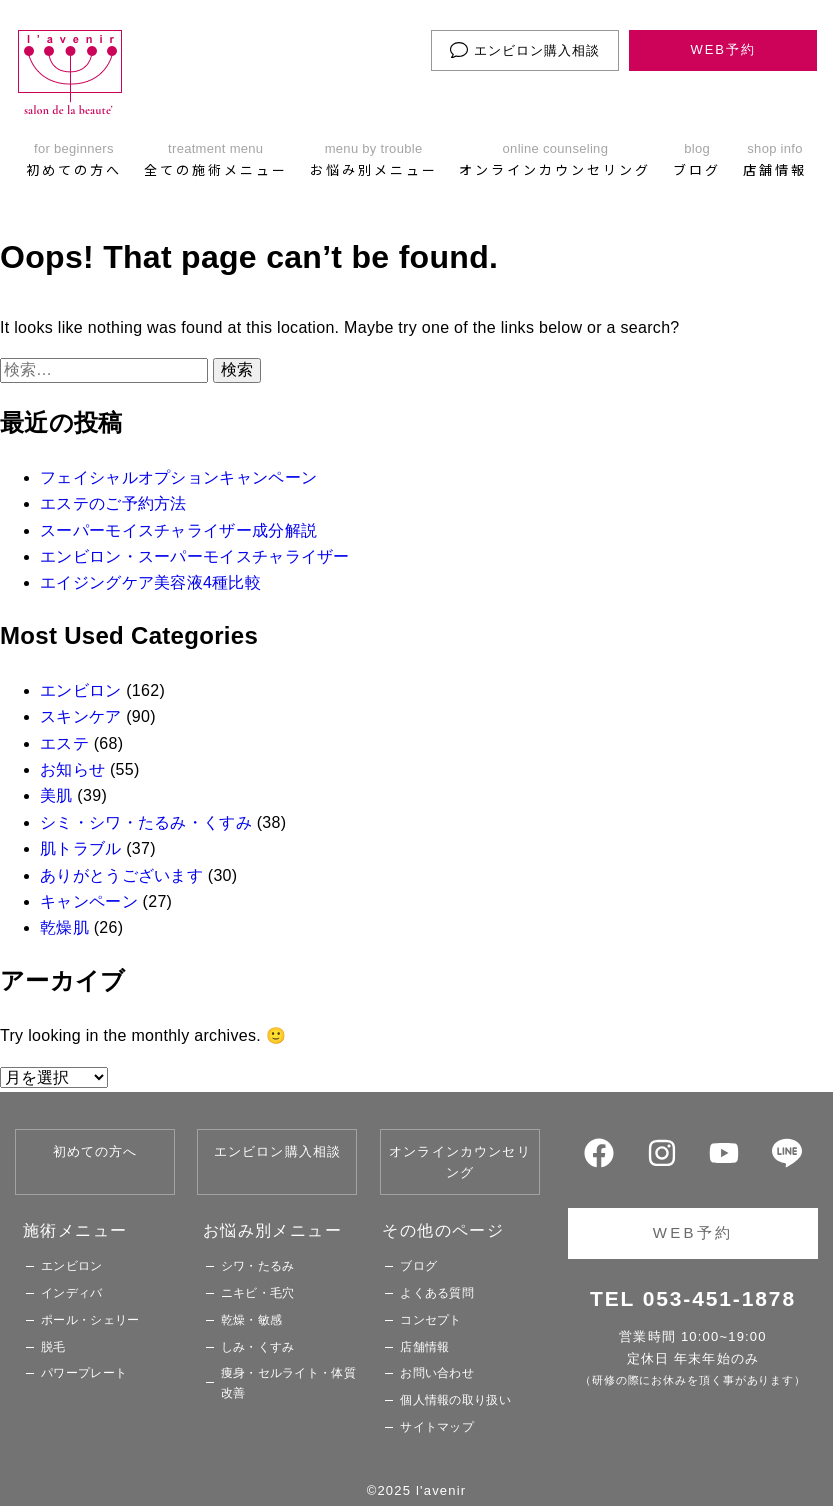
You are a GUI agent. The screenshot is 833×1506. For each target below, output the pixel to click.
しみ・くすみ (258, 1347)
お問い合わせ (437, 1373)
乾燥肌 (64, 927)
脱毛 (53, 1347)
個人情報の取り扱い (455, 1400)
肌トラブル (81, 848)
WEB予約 (723, 49)
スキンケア (81, 716)
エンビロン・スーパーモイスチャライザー (195, 556)
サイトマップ (437, 1427)
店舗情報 (424, 1347)
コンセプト (431, 1320)
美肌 (56, 795)
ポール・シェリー (90, 1320)
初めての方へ (95, 1151)
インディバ (72, 1293)
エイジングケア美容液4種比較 (150, 582)
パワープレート (84, 1373)
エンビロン (81, 690)
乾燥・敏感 (252, 1320)
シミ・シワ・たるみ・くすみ (146, 822)
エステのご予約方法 (113, 503)
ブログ (418, 1266)
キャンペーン (89, 901)
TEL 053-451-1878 (693, 1298)
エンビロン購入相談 (525, 50)
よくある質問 (437, 1293)
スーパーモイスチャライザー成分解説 (178, 530)
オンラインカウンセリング (460, 1162)
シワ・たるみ (258, 1266)
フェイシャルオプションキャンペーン (178, 477)
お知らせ (72, 769)
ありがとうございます (121, 875)
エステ (64, 743)
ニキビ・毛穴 (258, 1293)
